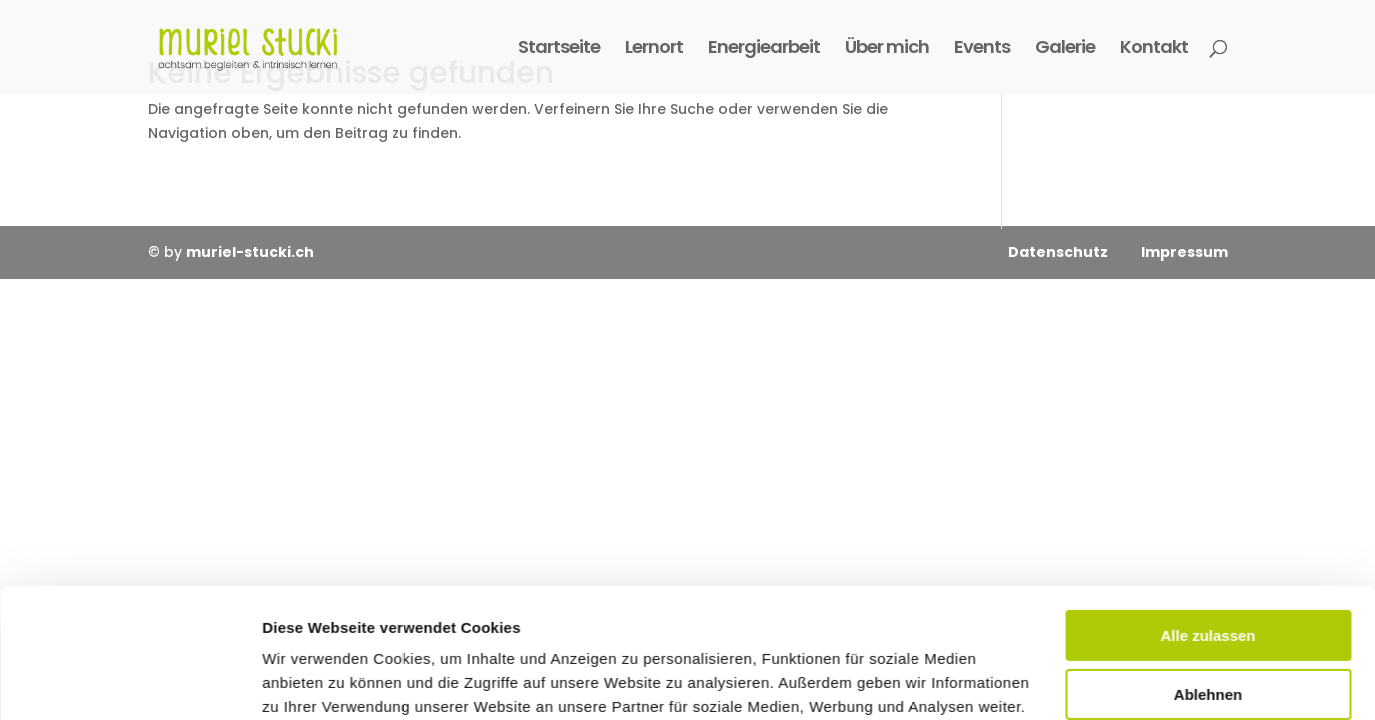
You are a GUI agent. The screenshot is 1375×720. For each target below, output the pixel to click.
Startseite (559, 49)
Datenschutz (1058, 252)
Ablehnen (1208, 564)
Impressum (1183, 252)
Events (982, 49)
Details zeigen (312, 680)
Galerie (1065, 49)
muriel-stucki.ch (250, 252)
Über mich (887, 49)
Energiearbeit (764, 49)
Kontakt (1154, 49)
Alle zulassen (1207, 506)
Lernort (654, 49)
